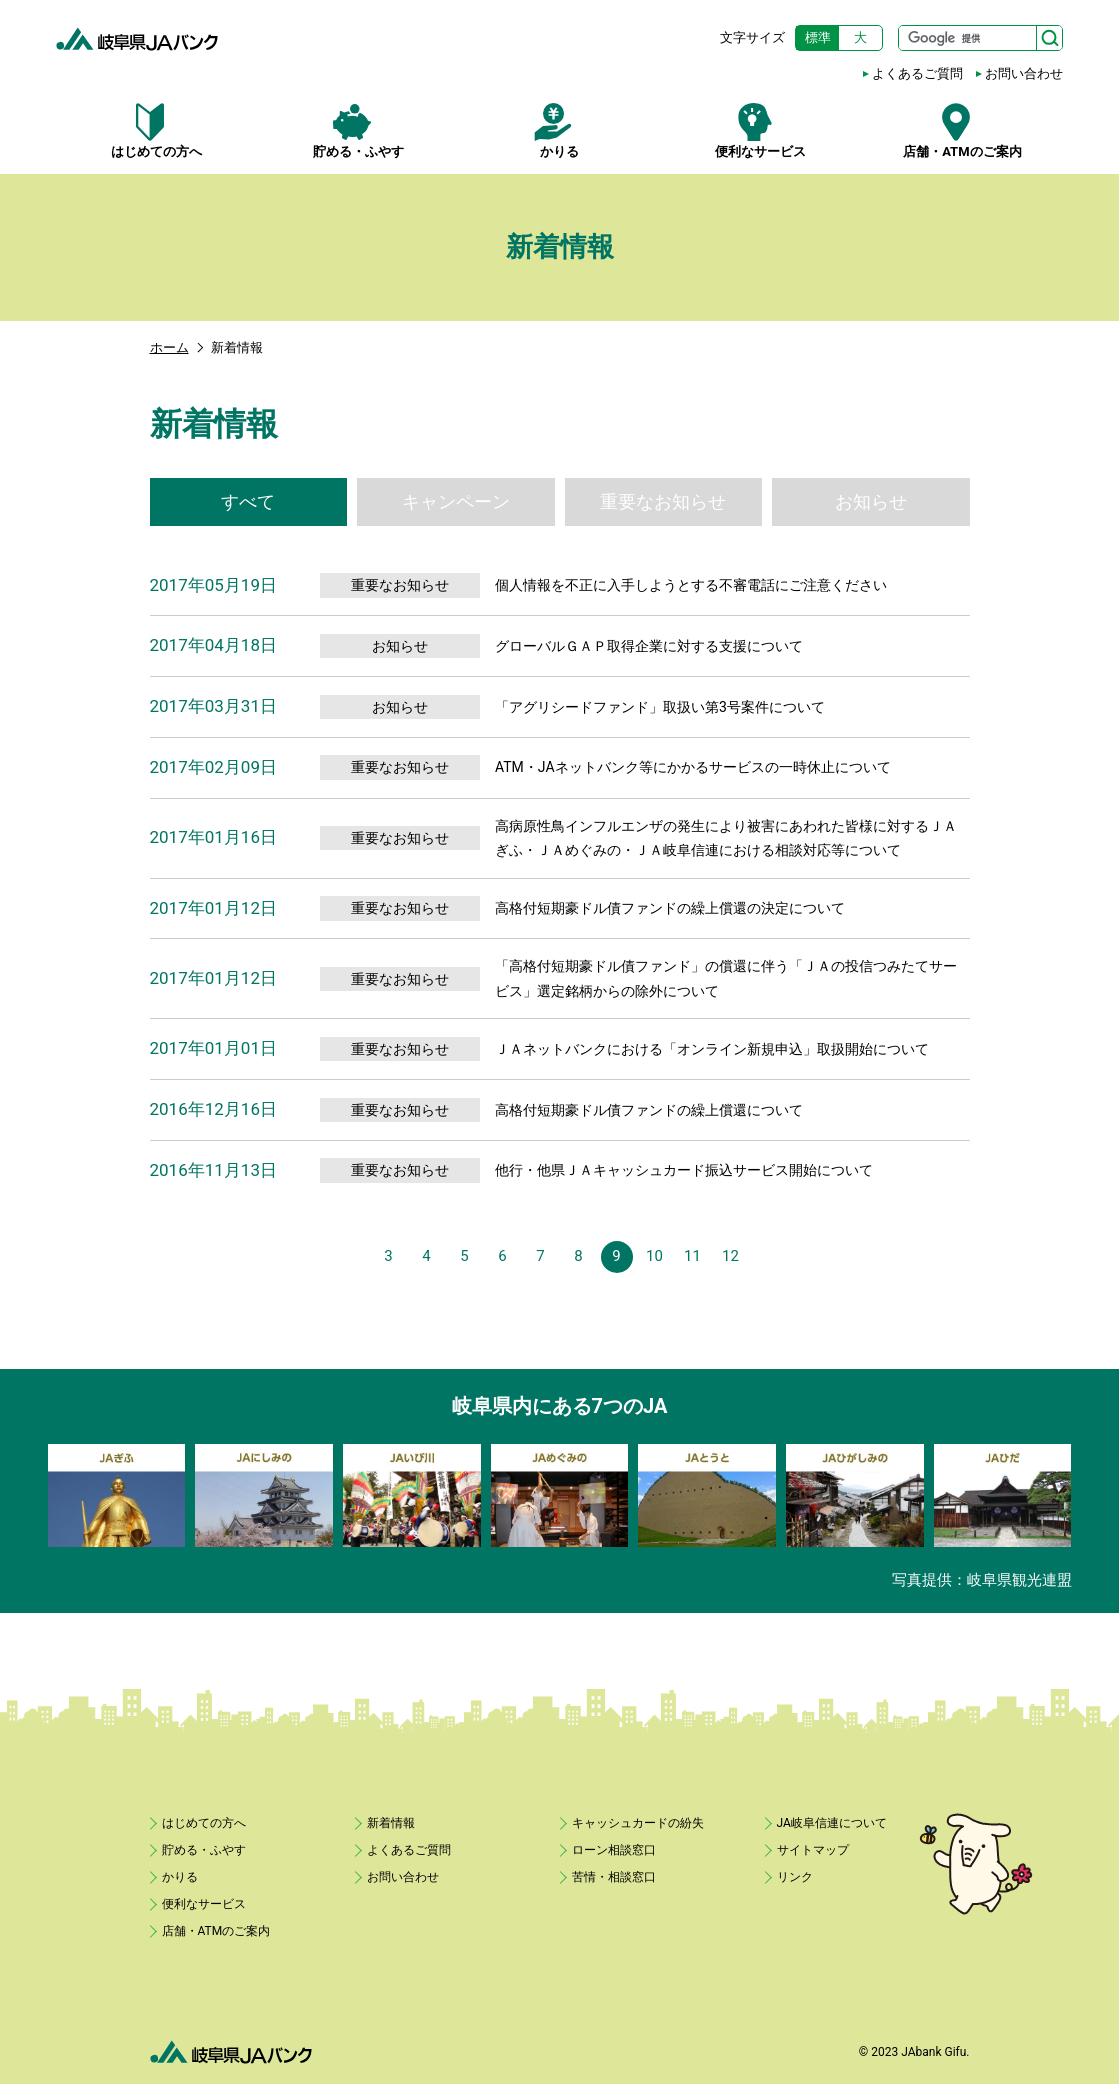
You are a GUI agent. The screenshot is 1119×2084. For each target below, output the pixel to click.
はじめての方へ (156, 131)
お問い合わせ (1024, 73)
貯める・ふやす (357, 131)
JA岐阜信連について (832, 1823)
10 (654, 1256)
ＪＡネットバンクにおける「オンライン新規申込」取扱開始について (712, 1049)
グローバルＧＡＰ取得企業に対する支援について (649, 646)
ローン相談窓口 (614, 1850)
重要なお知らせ (663, 501)
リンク (795, 1877)
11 (692, 1256)
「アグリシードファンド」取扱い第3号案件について (660, 707)
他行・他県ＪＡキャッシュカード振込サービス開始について (684, 1170)
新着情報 (391, 1823)
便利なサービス (760, 131)
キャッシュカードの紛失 (638, 1823)
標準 (818, 37)
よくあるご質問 (917, 73)
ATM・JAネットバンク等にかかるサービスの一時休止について (693, 767)
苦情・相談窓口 (614, 1877)
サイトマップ (813, 1850)
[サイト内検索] (980, 38)
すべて (248, 501)
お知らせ (871, 501)
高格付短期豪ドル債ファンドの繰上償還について (649, 1110)
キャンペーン (456, 501)
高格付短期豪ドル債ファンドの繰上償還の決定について (670, 908)
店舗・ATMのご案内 (962, 131)
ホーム (169, 347)
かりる (559, 131)
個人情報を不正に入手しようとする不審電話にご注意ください (691, 585)
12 (730, 1256)
